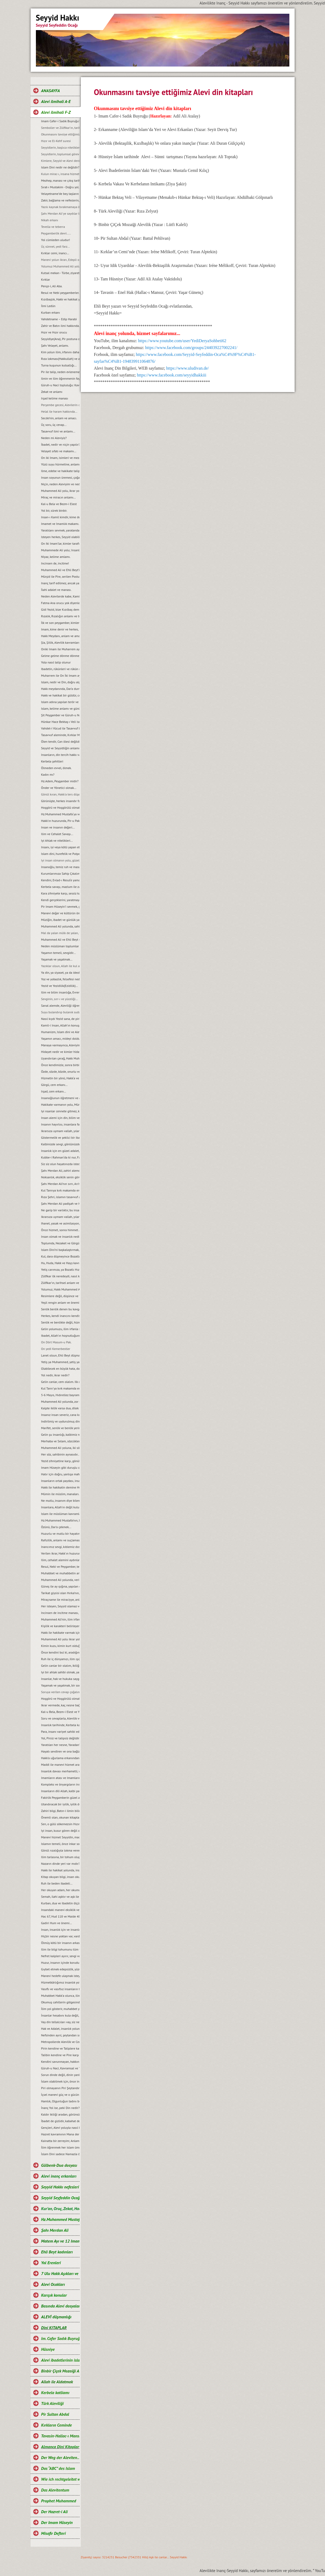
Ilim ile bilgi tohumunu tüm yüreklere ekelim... (60, 1949)
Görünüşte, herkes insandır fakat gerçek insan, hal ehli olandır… (60, 801)
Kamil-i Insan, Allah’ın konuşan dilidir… (60, 1025)
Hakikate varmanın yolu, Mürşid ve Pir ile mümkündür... (60, 1104)
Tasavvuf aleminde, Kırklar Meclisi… (60, 735)
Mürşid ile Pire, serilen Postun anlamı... (60, 576)
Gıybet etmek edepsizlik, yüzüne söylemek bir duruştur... (60, 1969)
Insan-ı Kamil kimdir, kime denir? (60, 517)
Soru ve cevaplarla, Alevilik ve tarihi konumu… (60, 1718)
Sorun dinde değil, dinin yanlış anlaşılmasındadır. (60, 2075)
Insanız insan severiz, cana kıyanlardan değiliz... (60, 1415)
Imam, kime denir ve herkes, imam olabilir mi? (60, 629)
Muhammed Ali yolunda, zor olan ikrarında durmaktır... (60, 1402)
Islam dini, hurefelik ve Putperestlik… (60, 854)
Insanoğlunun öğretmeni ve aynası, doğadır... (60, 1098)
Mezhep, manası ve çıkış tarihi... (60, 180)
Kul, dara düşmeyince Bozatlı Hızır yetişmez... (60, 1256)
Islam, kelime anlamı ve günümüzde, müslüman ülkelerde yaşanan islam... (60, 708)
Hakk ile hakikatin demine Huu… (60, 1487)
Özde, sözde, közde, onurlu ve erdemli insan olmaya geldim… (60, 1071)
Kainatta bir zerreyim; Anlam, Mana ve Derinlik (60, 2141)
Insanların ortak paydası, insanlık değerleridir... (60, 1481)
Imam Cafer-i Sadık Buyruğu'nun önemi (60, 121)
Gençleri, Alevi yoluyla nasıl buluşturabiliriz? (60, 2128)
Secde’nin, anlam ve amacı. (59, 418)
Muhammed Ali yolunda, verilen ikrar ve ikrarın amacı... (60, 1580)
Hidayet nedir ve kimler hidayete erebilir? (60, 1052)
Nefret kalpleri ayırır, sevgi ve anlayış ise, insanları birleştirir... (60, 1956)
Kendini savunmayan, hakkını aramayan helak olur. (60, 2062)
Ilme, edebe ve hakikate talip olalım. (60, 471)
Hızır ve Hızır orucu (54, 332)
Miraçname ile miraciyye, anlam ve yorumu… (60, 1600)
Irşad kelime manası (54, 398)
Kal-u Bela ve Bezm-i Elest (59, 504)
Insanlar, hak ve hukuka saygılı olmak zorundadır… (60, 1679)
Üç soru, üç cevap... (54, 425)
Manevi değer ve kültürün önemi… (60, 913)
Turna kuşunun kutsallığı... (59, 365)
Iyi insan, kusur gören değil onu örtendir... (60, 1831)
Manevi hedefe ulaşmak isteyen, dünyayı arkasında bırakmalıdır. (60, 1976)
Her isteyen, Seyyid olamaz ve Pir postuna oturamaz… (60, 1606)
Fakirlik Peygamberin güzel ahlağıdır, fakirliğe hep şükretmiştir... (60, 1798)
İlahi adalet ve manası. (56, 590)
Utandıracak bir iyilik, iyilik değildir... (60, 1804)
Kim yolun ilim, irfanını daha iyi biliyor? (60, 352)
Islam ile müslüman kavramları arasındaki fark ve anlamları (60, 1514)
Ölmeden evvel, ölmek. (56, 768)
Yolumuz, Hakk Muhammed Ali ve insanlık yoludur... (60, 1289)
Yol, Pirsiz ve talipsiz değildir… (60, 1738)
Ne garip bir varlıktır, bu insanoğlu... (60, 1210)
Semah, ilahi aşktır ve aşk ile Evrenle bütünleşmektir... (60, 1897)
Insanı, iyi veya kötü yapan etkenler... (60, 847)
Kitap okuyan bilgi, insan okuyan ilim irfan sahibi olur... (60, 1877)
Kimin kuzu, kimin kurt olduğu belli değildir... (60, 1646)
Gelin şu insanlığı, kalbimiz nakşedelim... (60, 1435)
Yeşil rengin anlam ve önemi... (60, 1303)
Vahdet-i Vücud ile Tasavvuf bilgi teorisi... (60, 728)
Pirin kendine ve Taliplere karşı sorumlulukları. (60, 2048)
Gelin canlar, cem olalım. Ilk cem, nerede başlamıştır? (60, 1382)
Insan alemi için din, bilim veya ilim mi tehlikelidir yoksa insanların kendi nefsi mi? (60, 1118)
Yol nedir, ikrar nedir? (55, 1375)
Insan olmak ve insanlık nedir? (60, 1236)
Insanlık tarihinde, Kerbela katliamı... (60, 1725)
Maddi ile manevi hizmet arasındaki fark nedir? (60, 1765)
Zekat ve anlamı (52, 392)
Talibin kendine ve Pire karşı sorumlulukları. (60, 2055)
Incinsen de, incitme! (55, 563)
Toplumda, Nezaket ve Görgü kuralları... (60, 1243)
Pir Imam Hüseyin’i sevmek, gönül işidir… (60, 906)
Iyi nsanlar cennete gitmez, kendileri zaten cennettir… (60, 1111)
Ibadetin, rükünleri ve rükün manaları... (60, 669)
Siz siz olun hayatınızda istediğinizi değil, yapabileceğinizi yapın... (60, 1164)
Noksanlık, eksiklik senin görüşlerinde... (60, 1177)
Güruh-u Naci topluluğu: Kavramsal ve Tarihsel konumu (60, 385)
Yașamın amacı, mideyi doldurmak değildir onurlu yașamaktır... (60, 1038)
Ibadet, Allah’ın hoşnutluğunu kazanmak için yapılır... (60, 1336)
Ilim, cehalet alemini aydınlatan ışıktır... (60, 1560)
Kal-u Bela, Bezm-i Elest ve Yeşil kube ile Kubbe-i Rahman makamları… (60, 1712)
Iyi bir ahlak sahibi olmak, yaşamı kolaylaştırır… (60, 1672)
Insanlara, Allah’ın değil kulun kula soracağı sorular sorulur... (60, 1507)
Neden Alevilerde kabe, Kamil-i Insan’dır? (60, 596)
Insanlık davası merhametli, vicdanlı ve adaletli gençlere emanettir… (60, 1771)
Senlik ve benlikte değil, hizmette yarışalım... (60, 1322)
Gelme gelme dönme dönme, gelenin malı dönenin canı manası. (60, 656)
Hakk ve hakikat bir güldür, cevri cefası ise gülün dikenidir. (60, 695)
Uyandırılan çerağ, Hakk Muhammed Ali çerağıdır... (60, 1058)
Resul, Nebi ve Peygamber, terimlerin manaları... (60, 1567)
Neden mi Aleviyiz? (54, 438)
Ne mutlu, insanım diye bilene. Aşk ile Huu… (60, 1501)
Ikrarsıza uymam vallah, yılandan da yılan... (60, 1217)
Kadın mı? (48, 774)
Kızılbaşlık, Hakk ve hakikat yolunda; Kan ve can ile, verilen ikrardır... (60, 299)
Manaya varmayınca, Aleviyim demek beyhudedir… (60, 1045)
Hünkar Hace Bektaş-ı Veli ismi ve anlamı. (60, 722)
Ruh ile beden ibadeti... (57, 1883)
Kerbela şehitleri (52, 761)
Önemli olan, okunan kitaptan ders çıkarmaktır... (60, 1817)
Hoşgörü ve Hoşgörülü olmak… (60, 807)
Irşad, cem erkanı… (53, 1091)
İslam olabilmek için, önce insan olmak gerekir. (60, 2081)
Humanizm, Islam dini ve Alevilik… (60, 1032)
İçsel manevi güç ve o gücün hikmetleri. (60, 2095)
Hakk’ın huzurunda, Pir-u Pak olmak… (60, 821)
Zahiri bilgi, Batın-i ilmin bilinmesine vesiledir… (60, 1811)
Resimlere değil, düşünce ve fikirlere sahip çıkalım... (60, 1296)
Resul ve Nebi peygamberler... (60, 293)
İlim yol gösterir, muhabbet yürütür (60, 2009)
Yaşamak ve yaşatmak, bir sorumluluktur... (60, 1685)
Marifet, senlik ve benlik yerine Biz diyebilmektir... (60, 1428)
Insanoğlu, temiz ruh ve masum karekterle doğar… (60, 867)
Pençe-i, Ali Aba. (52, 286)
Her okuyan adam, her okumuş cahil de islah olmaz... (60, 1890)
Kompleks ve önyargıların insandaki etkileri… (60, 1784)
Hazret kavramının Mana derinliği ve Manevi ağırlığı (60, 2134)
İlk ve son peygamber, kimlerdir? (60, 623)
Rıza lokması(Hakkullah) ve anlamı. (60, 359)
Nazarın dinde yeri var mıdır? (60, 1864)
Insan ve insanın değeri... (58, 827)
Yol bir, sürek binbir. (54, 510)
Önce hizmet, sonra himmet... (60, 1230)
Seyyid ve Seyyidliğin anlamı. (60, 748)
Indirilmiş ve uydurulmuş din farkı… (60, 1421)
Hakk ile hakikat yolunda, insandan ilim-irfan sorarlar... (60, 1870)
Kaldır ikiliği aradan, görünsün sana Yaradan (60, 2114)
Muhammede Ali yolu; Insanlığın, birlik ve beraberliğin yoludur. (60, 550)
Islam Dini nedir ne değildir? (60, 167)
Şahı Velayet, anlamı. (55, 345)
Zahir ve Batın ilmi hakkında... (60, 326)
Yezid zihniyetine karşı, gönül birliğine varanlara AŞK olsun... (60, 1461)
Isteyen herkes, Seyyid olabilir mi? (60, 537)
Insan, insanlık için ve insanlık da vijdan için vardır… (60, 1930)
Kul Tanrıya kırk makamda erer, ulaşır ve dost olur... (60, 1190)
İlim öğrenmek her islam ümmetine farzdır (60, 2147)
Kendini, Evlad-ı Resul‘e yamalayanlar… (60, 880)
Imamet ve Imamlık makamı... (60, 524)
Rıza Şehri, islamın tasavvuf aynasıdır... (60, 1197)
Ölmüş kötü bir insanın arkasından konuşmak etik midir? (60, 1943)
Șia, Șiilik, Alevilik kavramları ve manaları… (60, 642)
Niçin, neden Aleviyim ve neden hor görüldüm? (60, 484)
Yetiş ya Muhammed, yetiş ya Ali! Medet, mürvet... (60, 1362)
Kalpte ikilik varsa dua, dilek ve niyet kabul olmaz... (60, 1408)
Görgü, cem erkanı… (54, 1085)
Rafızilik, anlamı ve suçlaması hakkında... (60, 1540)
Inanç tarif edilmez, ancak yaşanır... (60, 583)
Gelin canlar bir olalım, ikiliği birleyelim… (60, 1666)
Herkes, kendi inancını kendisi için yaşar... (60, 1316)
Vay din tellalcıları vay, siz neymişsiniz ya (60, 2022)
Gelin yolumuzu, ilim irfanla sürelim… (60, 1329)
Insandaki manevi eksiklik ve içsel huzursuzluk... (60, 1910)
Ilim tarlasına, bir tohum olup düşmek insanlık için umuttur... (60, 1857)
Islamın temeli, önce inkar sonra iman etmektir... (60, 1844)
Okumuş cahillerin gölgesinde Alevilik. (60, 2002)
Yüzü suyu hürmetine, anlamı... (60, 464)
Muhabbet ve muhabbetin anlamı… (60, 1573)
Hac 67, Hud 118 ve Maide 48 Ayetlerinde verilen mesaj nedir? (60, 1916)
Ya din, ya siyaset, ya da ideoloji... (60, 972)
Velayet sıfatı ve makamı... (58, 451)
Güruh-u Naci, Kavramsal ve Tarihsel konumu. (60, 2068)
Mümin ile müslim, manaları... (60, 1494)
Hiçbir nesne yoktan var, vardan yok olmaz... (60, 1936)
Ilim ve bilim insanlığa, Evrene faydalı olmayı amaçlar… (60, 992)
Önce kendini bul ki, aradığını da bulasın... (60, 1652)
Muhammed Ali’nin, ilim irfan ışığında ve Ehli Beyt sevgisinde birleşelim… (60, 1619)
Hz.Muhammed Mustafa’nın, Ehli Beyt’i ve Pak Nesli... (60, 1520)
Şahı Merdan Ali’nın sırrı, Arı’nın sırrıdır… (60, 1184)
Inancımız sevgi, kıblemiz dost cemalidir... (60, 1547)
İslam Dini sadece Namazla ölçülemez (60, 2154)
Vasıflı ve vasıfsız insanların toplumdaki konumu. (60, 1989)
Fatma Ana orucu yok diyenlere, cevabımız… (60, 603)
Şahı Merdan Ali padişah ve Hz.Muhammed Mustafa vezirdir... (60, 1203)
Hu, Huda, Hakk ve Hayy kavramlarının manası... (60, 1263)
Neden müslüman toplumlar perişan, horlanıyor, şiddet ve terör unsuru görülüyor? (60, 946)
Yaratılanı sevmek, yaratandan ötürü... (60, 530)
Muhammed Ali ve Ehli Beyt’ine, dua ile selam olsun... (60, 570)
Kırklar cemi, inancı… (55, 253)
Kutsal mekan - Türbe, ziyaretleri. (60, 273)
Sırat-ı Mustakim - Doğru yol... (60, 187)
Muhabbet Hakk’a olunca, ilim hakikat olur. (60, 1996)
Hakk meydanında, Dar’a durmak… (60, 689)
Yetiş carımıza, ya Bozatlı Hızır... (60, 1269)
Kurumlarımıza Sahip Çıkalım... (60, 873)
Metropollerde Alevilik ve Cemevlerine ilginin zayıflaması (60, 2042)
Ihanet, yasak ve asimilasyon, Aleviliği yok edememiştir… (60, 1223)
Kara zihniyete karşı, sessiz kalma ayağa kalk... (60, 893)
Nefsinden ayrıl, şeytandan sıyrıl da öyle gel (60, 2035)
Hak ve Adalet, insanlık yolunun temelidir (60, 2029)
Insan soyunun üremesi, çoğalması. (60, 477)
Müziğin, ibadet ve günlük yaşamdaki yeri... (60, 920)
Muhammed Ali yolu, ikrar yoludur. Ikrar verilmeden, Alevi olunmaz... (60, 491)
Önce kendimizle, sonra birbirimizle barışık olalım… (60, 1065)
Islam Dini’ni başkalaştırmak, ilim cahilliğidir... (60, 1250)
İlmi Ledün (48, 306)
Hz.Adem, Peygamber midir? (60, 781)
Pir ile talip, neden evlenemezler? (60, 372)
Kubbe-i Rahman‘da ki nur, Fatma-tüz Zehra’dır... (60, 1157)
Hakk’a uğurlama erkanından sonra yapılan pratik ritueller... (60, 1758)
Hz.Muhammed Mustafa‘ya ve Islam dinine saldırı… (60, 814)
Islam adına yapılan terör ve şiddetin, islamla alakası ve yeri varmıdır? (60, 702)
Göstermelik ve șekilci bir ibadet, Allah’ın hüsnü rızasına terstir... (60, 1137)
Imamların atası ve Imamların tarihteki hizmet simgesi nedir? (60, 1778)
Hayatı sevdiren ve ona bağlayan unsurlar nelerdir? (60, 1751)
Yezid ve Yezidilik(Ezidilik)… (59, 986)
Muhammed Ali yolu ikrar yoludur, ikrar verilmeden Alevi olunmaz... (60, 1639)
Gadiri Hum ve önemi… (56, 1923)
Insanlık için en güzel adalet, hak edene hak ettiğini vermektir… (60, 1151)
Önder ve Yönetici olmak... (59, 788)
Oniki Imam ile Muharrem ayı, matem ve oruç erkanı (60, 649)
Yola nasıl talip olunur (56, 662)
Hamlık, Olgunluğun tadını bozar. (60, 2101)
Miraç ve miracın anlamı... (58, 497)
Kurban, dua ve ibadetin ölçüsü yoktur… (60, 1903)
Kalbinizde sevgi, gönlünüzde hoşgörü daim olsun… (60, 1144)
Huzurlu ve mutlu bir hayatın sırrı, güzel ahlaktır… (60, 1534)
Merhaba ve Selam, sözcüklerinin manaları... (60, 1441)
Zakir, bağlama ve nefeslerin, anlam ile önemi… (60, 200)
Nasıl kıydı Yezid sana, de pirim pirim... (60, 1019)
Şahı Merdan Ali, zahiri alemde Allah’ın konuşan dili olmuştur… (60, 1170)
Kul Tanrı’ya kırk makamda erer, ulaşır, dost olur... (60, 1388)
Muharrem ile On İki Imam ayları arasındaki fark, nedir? (60, 675)
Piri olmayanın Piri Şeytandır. (60, 2088)
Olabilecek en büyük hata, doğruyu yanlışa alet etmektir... (60, 1369)
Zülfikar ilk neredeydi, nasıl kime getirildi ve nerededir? (60, 1276)
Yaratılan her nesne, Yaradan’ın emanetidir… (60, 1745)
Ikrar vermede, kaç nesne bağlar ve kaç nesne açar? (60, 1705)
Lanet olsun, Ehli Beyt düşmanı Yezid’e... (60, 1355)
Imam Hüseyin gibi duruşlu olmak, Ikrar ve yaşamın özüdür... (60, 1468)
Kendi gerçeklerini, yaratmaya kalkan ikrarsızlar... (60, 900)
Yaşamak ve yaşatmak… (57, 959)
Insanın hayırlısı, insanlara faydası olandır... (60, 1124)
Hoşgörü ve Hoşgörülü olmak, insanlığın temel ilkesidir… (60, 1699)
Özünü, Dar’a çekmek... (56, 1527)
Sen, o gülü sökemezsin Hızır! (60, 1824)
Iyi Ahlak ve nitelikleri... (57, 840)
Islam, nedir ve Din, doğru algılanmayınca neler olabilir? (60, 682)
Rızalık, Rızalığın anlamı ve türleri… (60, 616)
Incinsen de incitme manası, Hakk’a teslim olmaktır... (60, 1613)
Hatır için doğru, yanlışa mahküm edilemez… (60, 1474)
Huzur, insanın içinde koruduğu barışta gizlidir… (60, 1963)
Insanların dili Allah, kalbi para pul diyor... (60, 1791)
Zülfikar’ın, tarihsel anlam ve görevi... (60, 1283)
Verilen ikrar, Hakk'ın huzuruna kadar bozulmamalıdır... (60, 1553)
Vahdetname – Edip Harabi (59, 319)
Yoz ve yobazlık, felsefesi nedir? (60, 979)
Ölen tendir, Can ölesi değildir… (60, 741)
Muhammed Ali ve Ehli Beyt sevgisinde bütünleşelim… (60, 939)
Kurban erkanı (50, 312)
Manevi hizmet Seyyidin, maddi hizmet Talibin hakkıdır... (60, 1837)
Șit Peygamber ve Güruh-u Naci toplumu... (60, 715)
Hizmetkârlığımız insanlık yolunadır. (60, 1982)
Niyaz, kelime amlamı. (55, 557)
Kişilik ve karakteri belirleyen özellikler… (60, 1626)
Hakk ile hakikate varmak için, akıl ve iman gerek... (60, 1633)
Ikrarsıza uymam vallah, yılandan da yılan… (60, 1131)
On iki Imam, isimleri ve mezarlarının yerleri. (60, 458)
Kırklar (45, 279)
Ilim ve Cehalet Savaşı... (57, 834)
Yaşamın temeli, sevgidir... (58, 953)
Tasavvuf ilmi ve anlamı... (58, 431)
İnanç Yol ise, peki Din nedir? (60, 2108)
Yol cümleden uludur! (55, 240)
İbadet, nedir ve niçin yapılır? (60, 444)
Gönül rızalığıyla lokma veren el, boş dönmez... (60, 1850)
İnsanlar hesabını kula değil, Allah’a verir (60, 2015)
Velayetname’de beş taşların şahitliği (60, 194)
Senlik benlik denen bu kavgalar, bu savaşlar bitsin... (60, 1309)
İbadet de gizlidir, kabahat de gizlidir (60, 2121)
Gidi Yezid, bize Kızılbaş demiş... (60, 609)
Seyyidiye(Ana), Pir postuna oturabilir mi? (60, 339)
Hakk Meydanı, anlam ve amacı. (60, 636)
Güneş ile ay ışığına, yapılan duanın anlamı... (60, 1586)
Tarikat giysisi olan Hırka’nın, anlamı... (60, 1593)
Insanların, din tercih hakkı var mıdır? (60, 755)
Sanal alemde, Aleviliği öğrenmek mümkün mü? (60, 1005)
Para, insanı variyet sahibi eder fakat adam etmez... (60, 1732)
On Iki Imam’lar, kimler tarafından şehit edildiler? (60, 543)
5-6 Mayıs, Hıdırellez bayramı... (60, 1395)
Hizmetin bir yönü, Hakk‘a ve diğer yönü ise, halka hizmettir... (60, 1078)
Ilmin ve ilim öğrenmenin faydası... (60, 378)
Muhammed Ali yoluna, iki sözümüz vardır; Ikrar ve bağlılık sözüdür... (60, 1448)
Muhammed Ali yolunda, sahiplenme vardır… (60, 926)
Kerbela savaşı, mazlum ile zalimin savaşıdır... (60, 887)
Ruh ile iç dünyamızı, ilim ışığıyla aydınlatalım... (60, 1659)
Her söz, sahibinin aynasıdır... (60, 1454)
